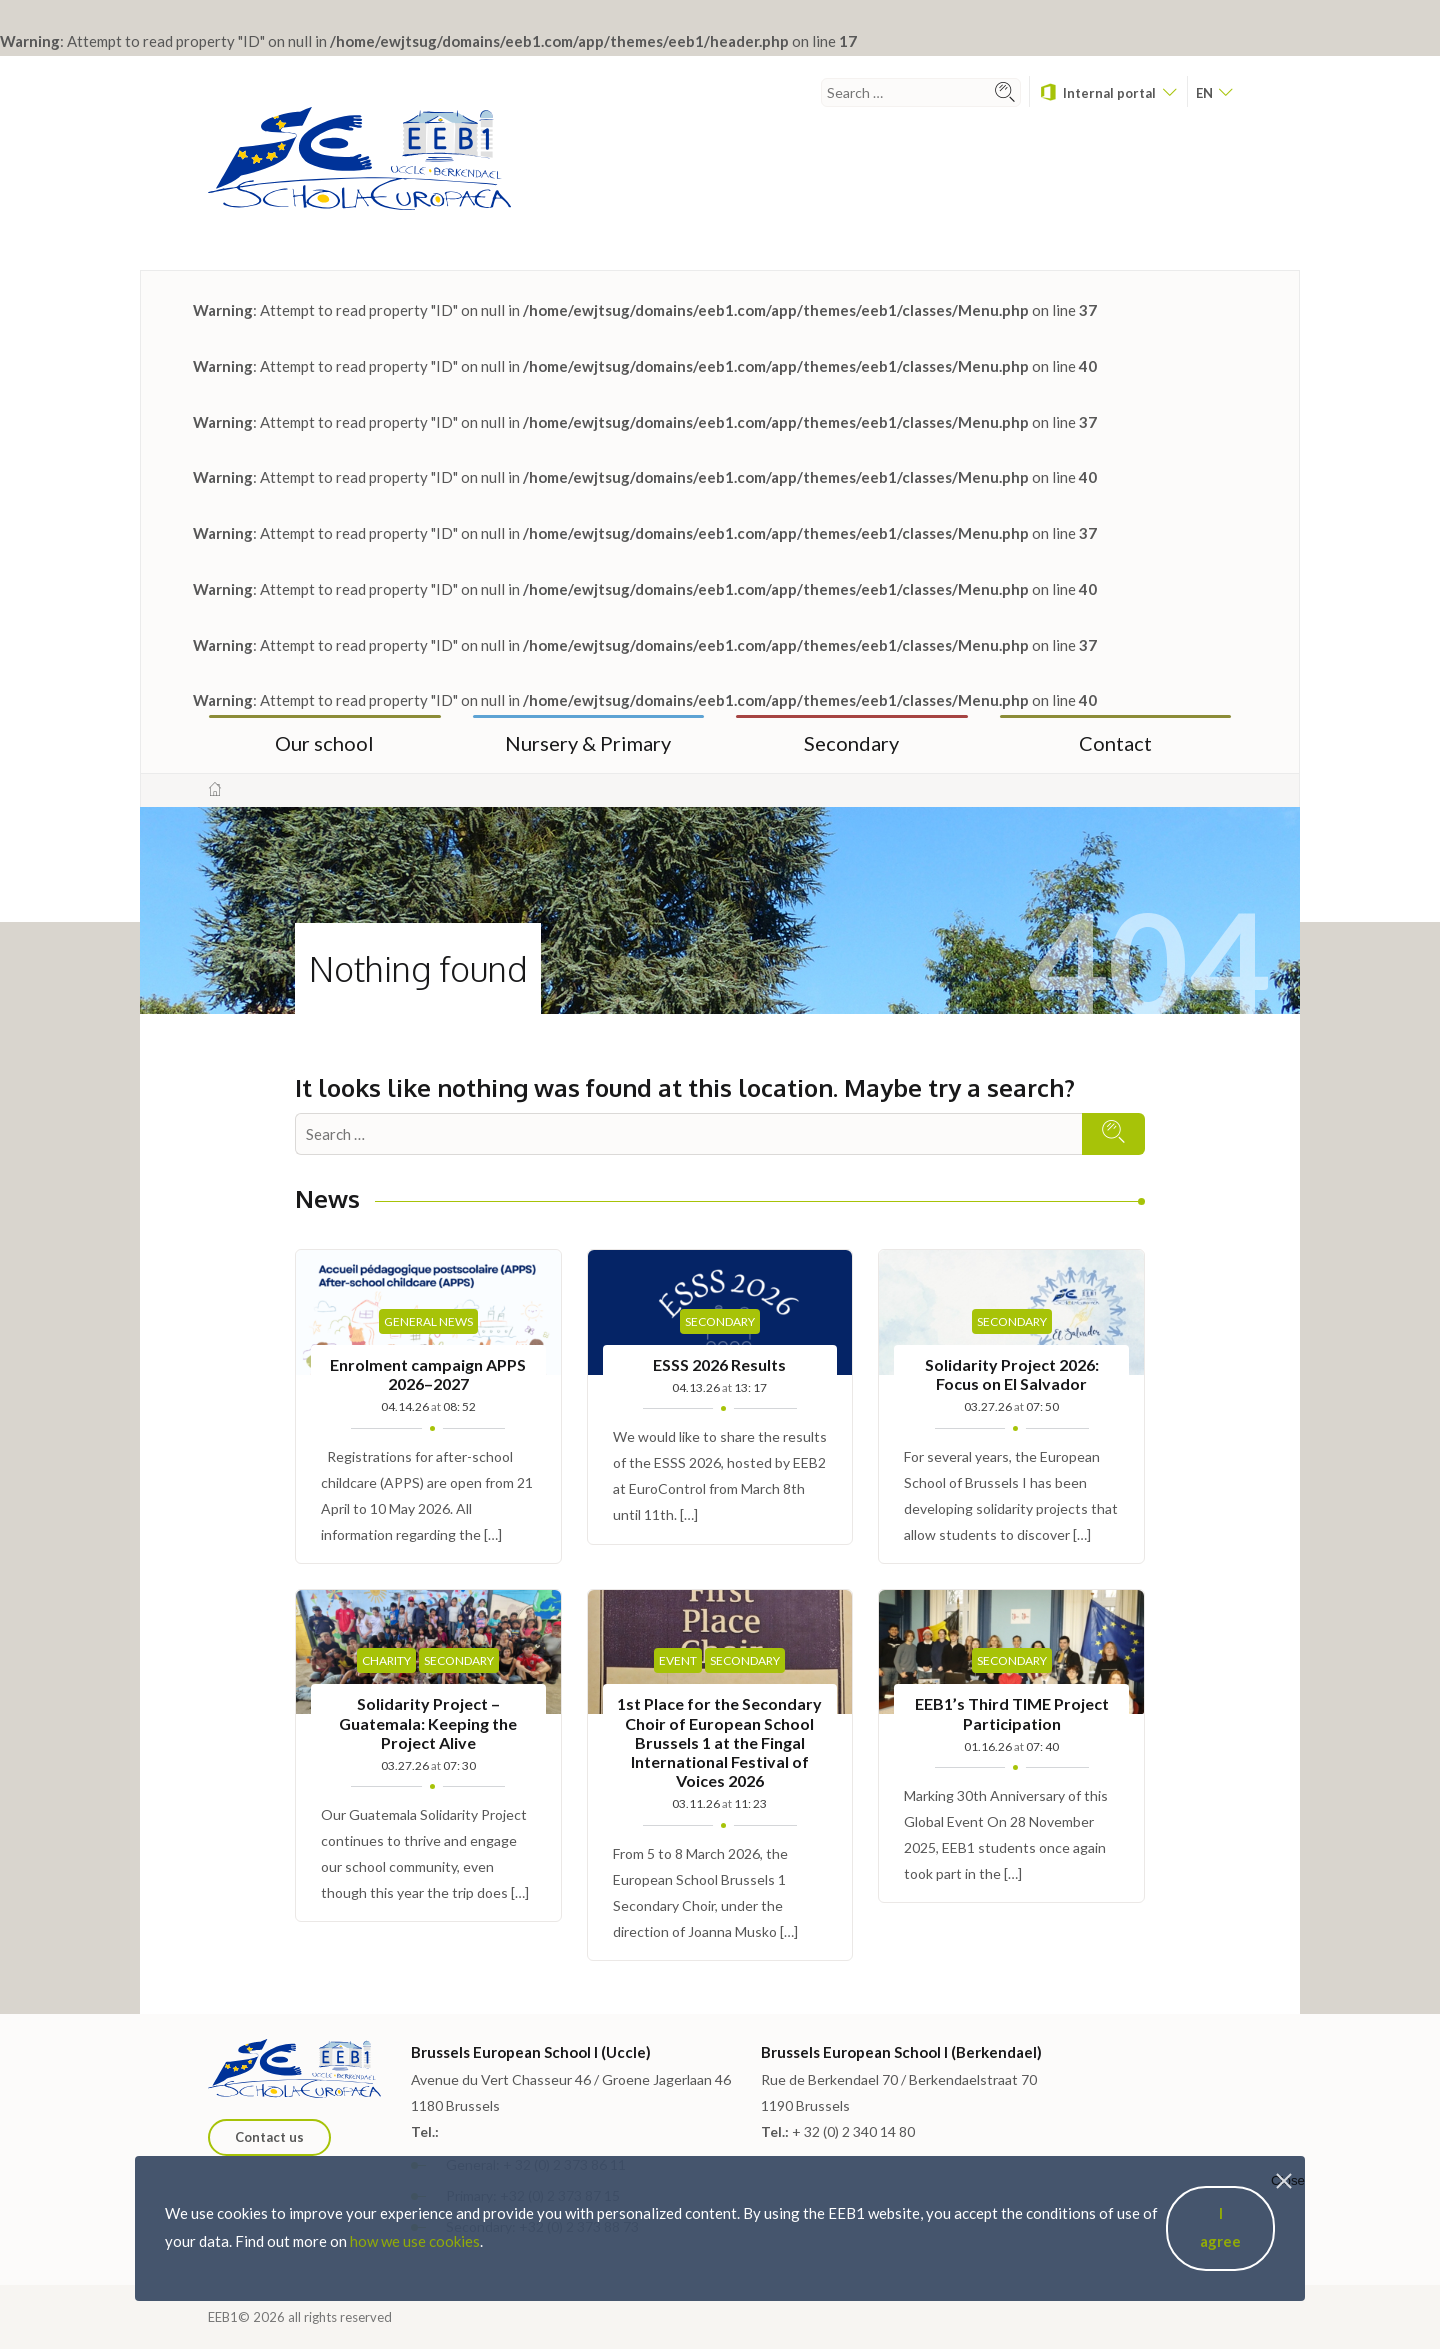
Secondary (851, 743)
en (1214, 93)
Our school (324, 743)
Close (1288, 2180)
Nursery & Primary (588, 743)
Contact (1115, 743)
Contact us (269, 2137)
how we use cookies (415, 2241)
